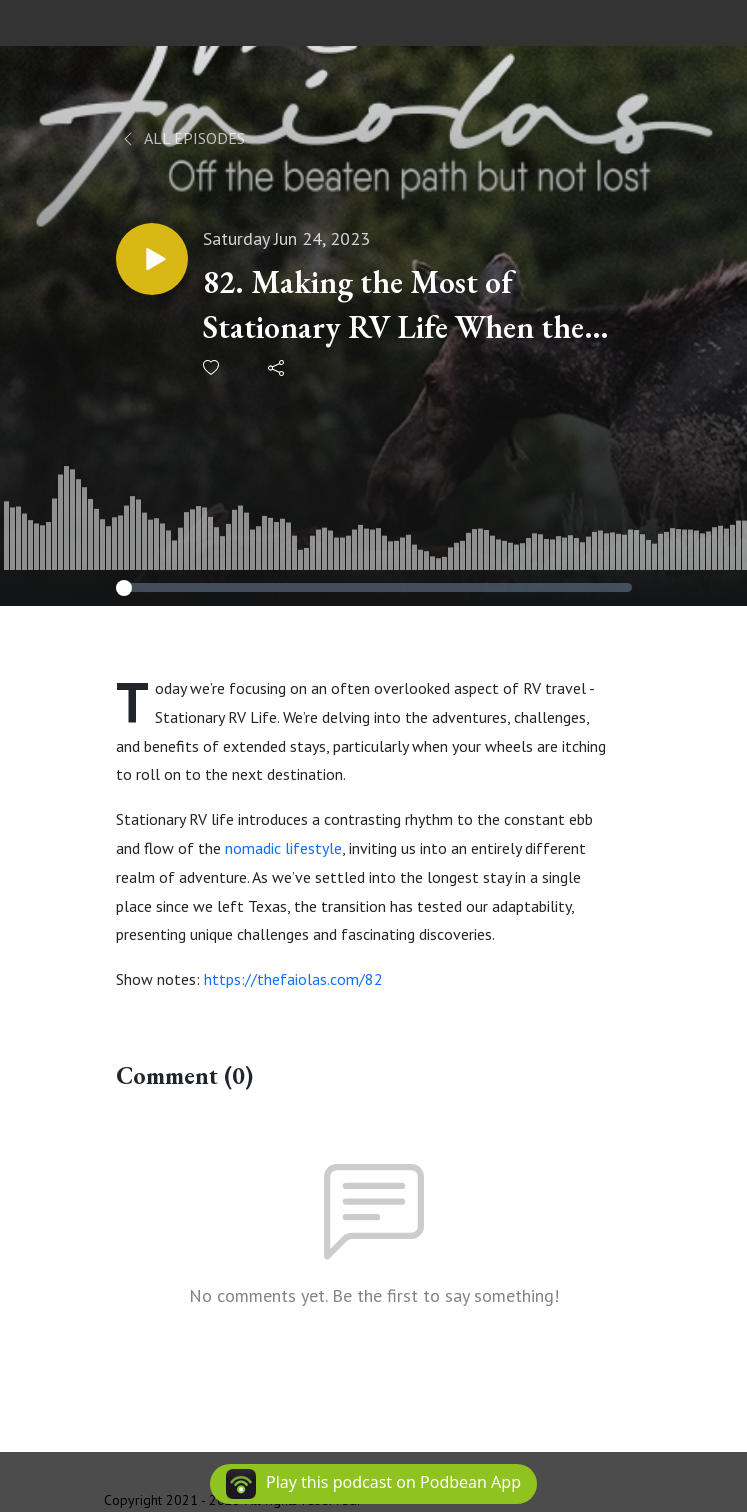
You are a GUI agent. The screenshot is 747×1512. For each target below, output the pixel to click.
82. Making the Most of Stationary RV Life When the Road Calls (393, 305)
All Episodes (182, 138)
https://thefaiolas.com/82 (293, 979)
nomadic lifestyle (283, 848)
